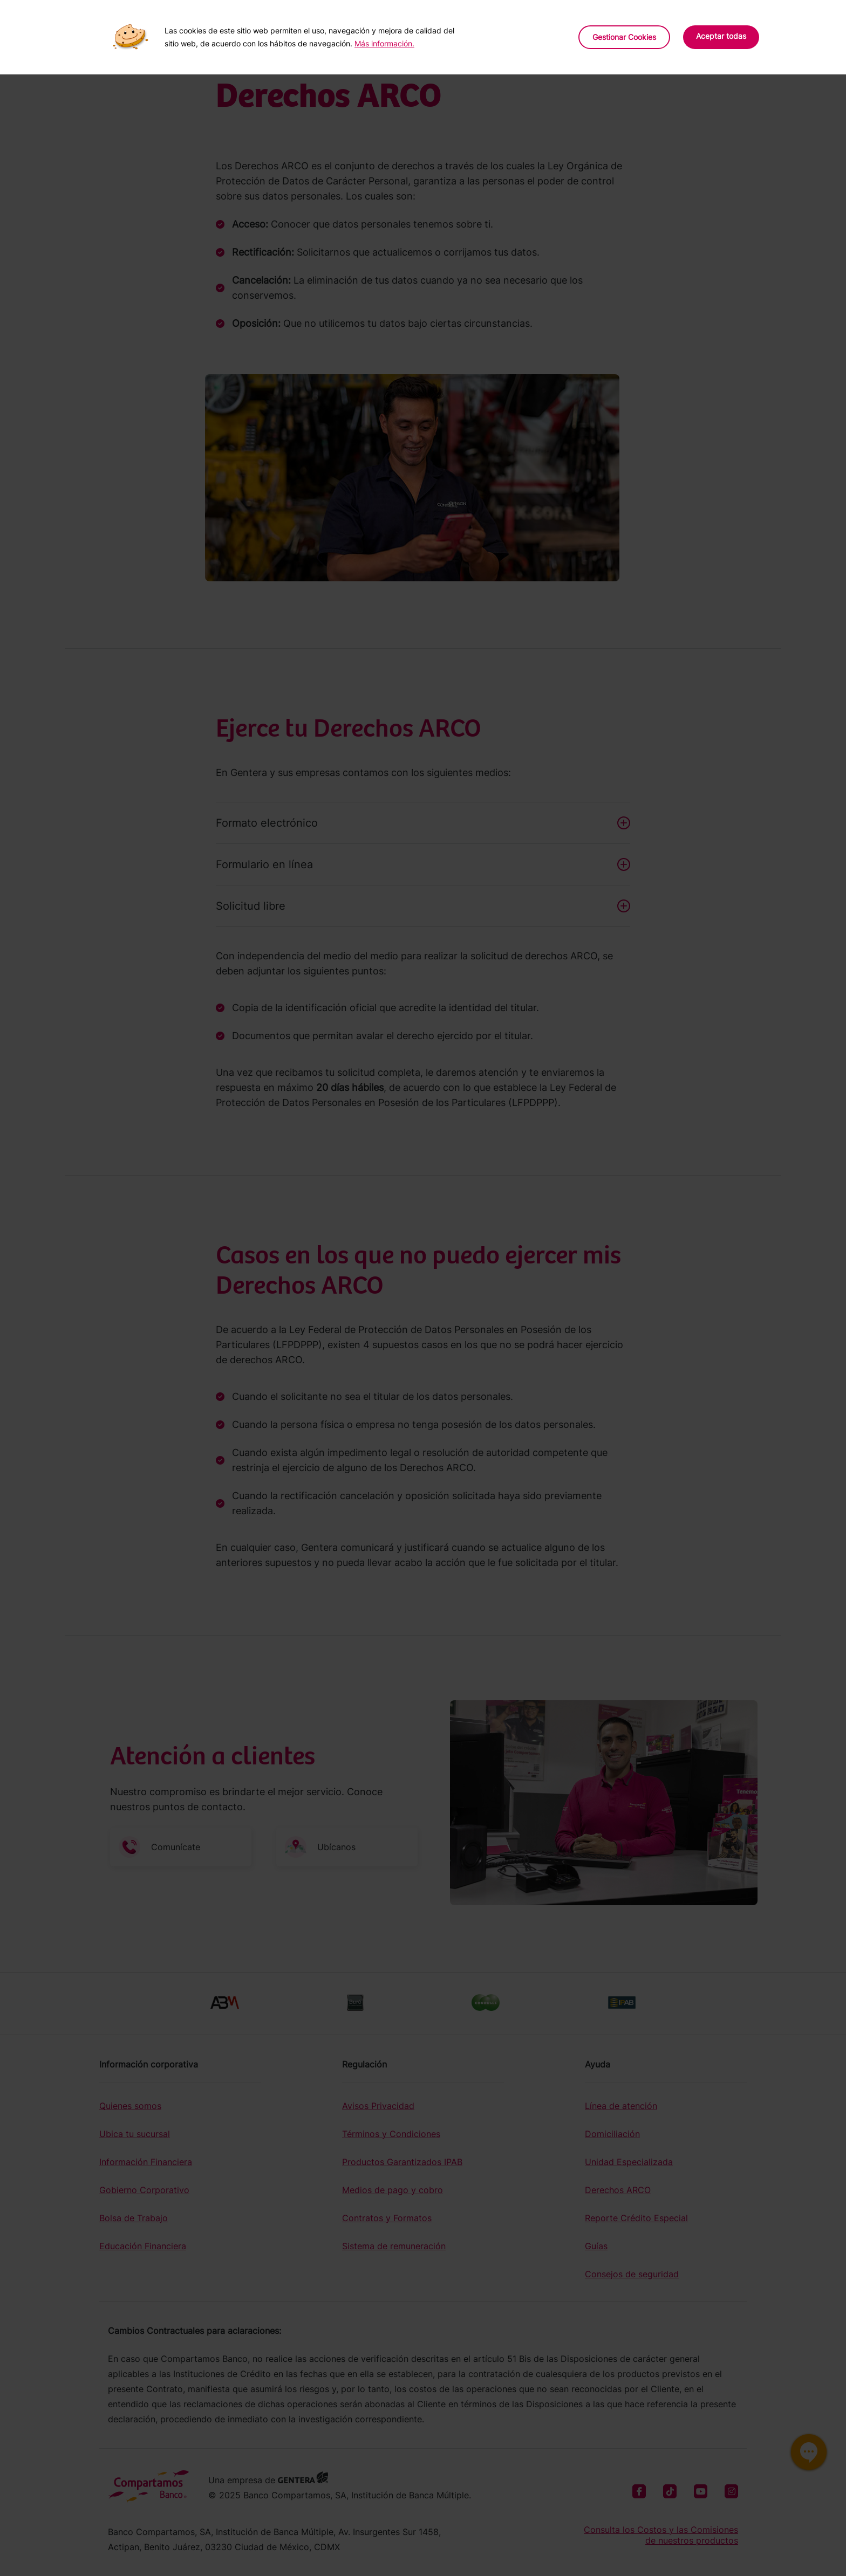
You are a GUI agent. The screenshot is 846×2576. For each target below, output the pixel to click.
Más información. (384, 43)
